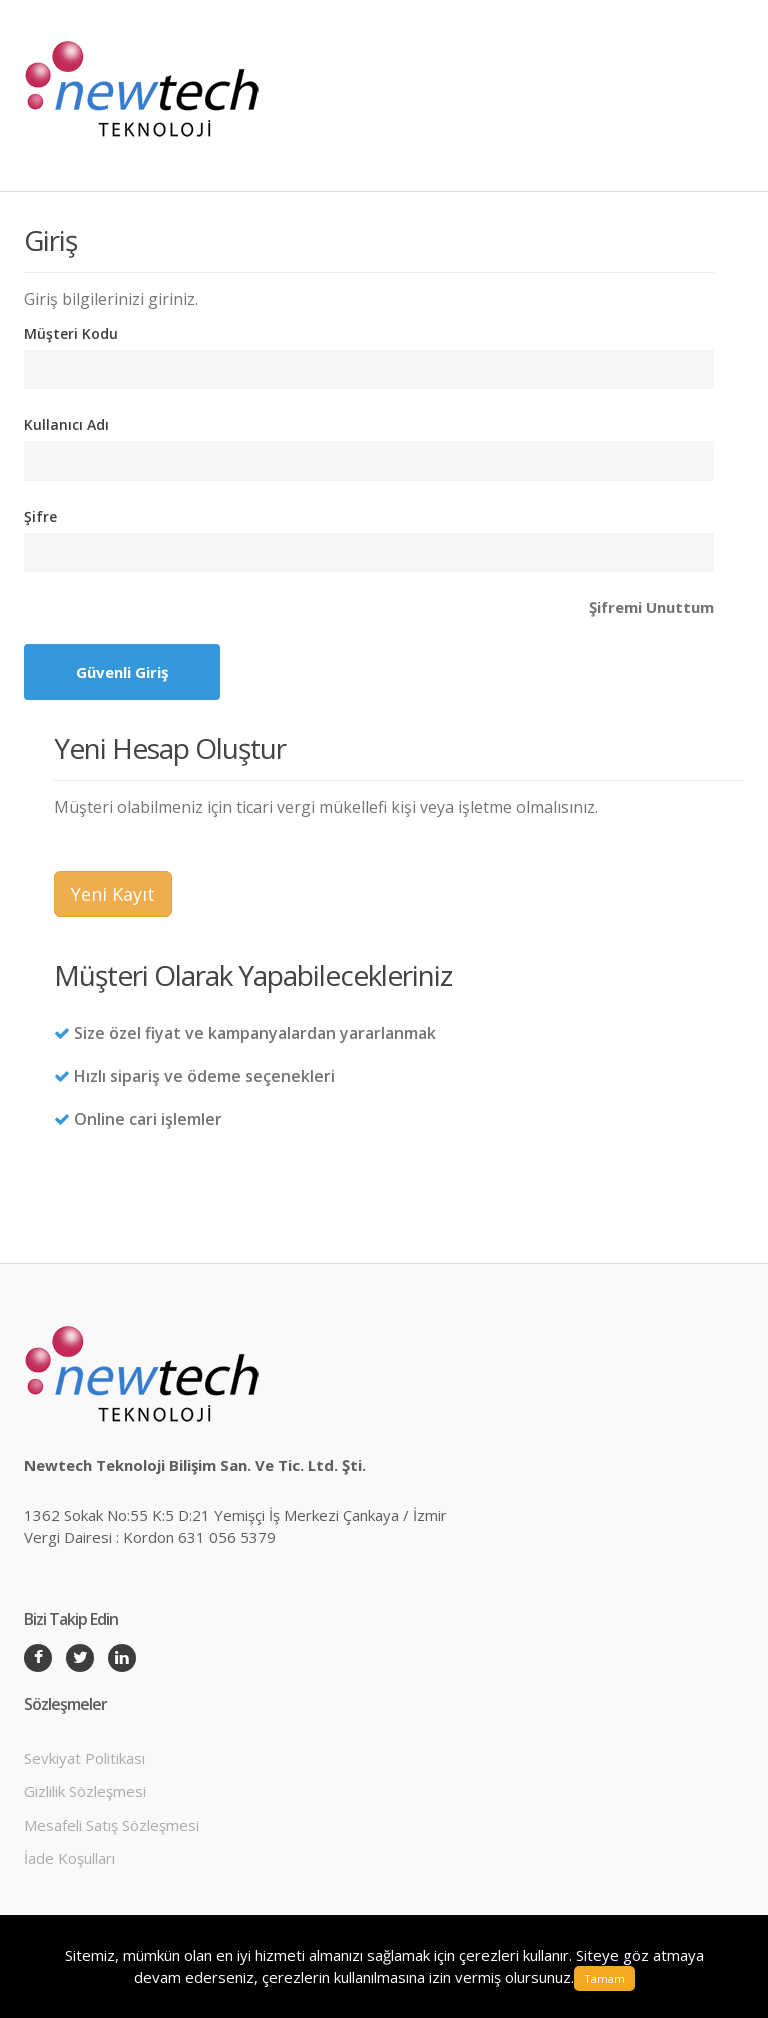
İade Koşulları (69, 1858)
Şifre (40, 516)
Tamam (604, 1978)
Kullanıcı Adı (66, 424)
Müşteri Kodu (71, 333)
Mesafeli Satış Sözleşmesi (111, 1825)
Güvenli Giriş (122, 672)
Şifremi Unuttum (651, 607)
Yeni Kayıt (113, 894)
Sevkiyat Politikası (84, 1758)
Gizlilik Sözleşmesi (85, 1791)
